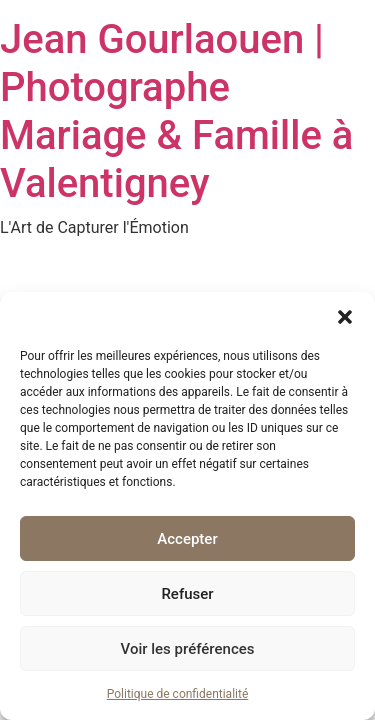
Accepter (187, 539)
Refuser (187, 594)
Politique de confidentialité (178, 694)
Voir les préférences (188, 649)
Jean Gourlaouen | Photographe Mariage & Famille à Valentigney (176, 111)
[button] (345, 317)
